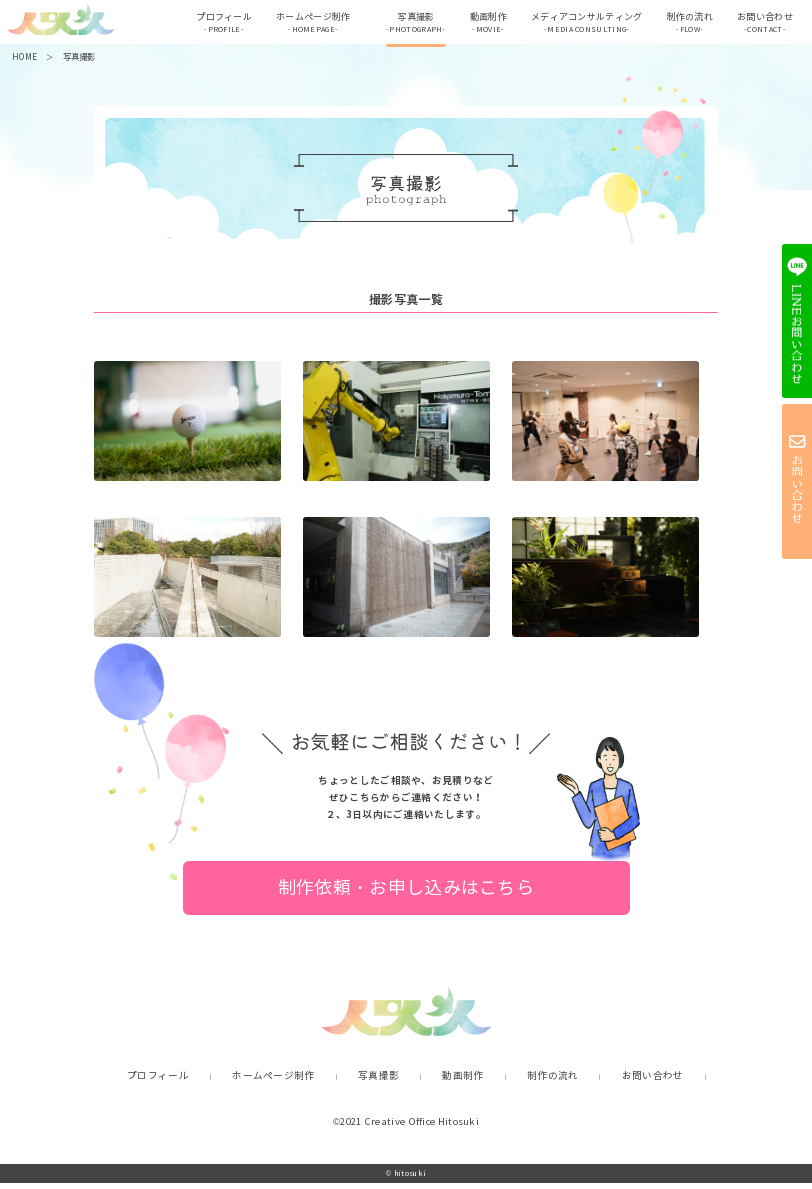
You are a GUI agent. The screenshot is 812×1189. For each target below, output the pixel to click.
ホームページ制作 (273, 1083)
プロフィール (219, 25)
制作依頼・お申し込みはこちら (406, 894)
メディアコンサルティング (582, 25)
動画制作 (483, 25)
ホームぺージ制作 (308, 25)
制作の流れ (685, 25)
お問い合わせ (760, 25)
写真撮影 (411, 25)
